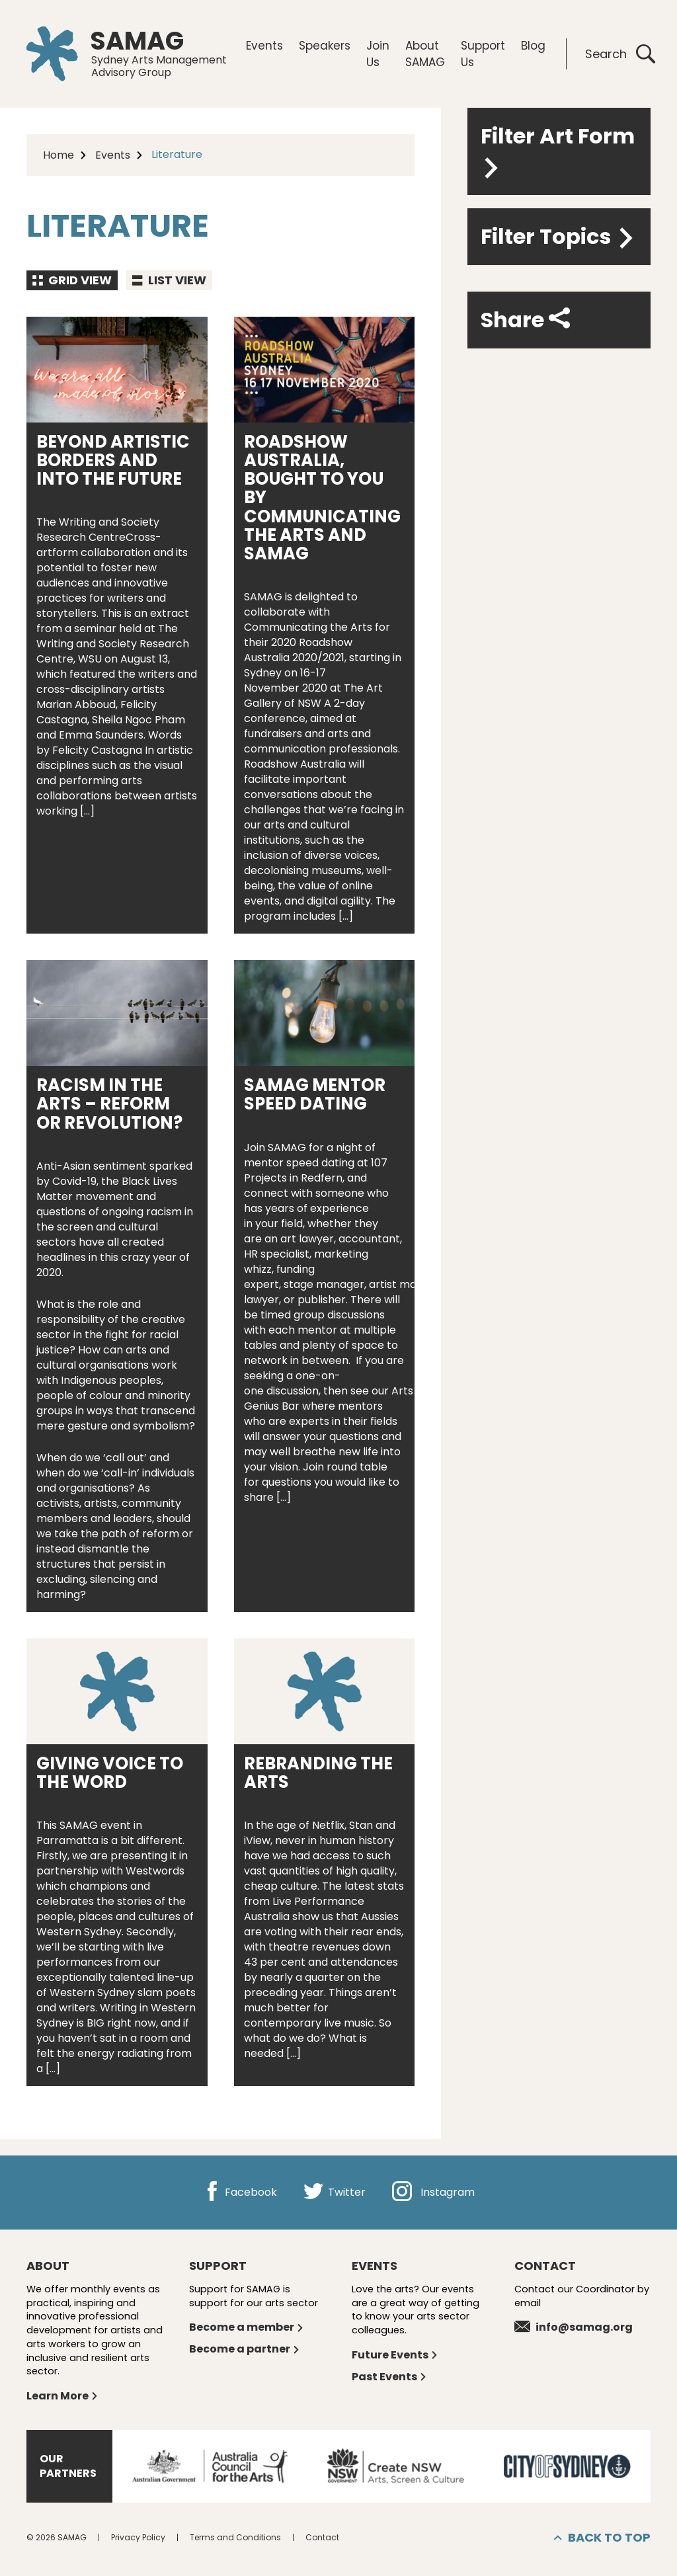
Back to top (602, 2537)
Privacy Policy (138, 2537)
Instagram (433, 2192)
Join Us (377, 53)
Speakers (324, 46)
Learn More (62, 2395)
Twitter (334, 2192)
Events (264, 46)
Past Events (389, 2376)
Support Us (483, 53)
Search (620, 53)
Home (58, 155)
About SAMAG (425, 53)
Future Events (395, 2354)
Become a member (246, 2327)
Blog (533, 46)
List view (169, 280)
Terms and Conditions (235, 2537)
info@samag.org (573, 2327)
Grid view (72, 280)
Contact (322, 2537)
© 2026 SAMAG (56, 2537)
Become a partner (244, 2348)
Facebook (239, 2192)
